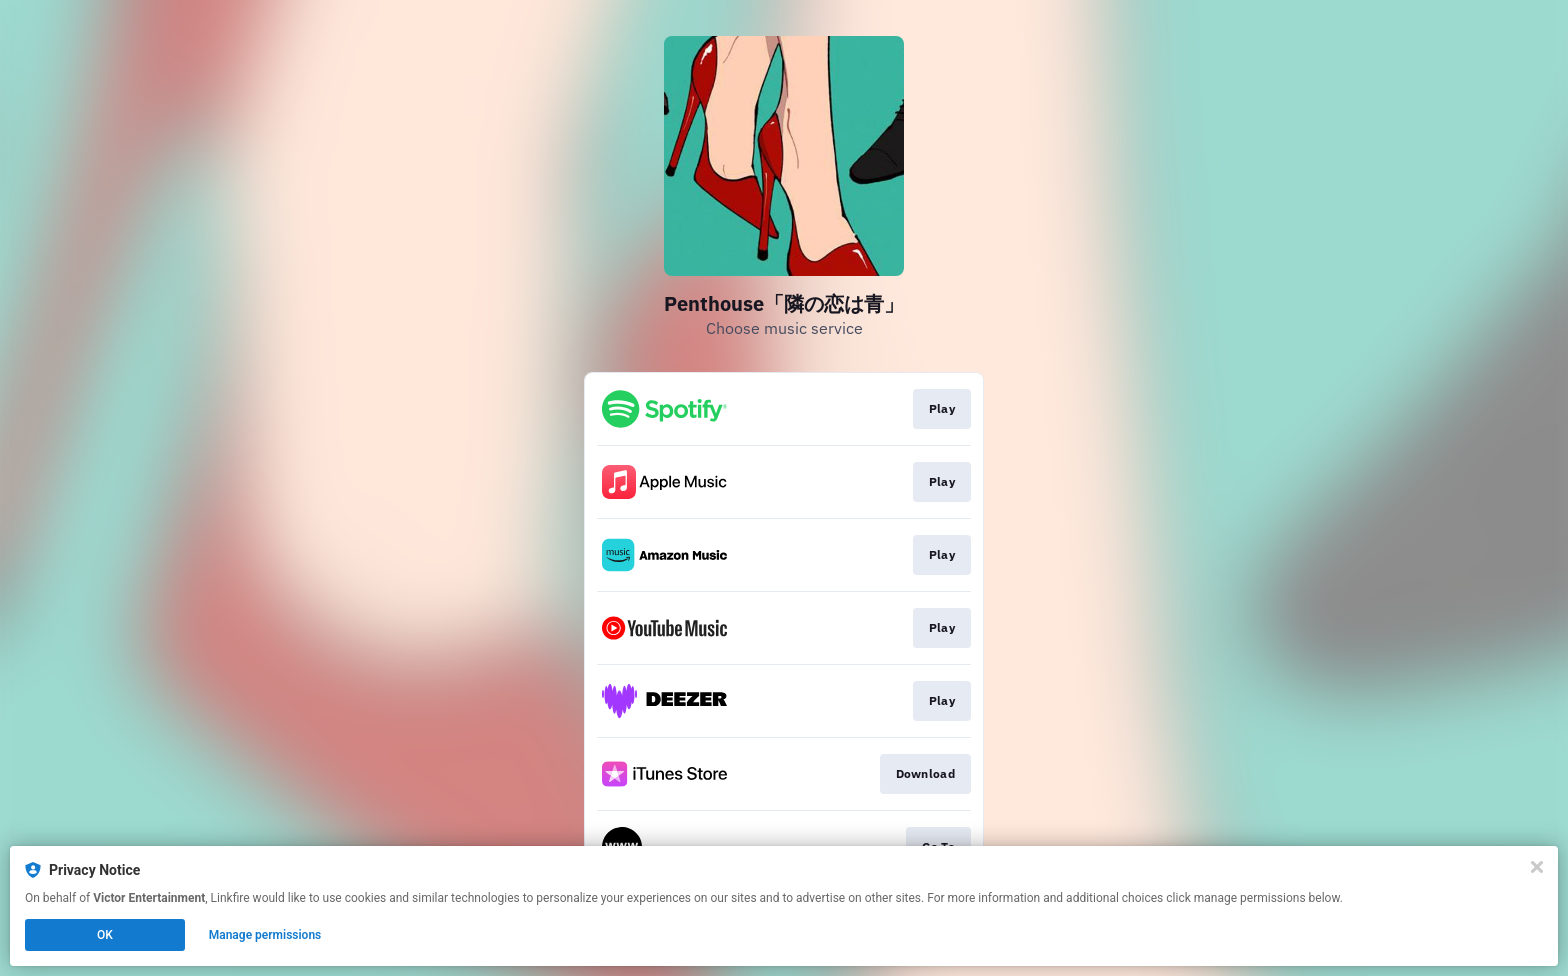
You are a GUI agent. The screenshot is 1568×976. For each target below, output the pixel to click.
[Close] (1537, 867)
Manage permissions (265, 935)
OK (105, 935)
